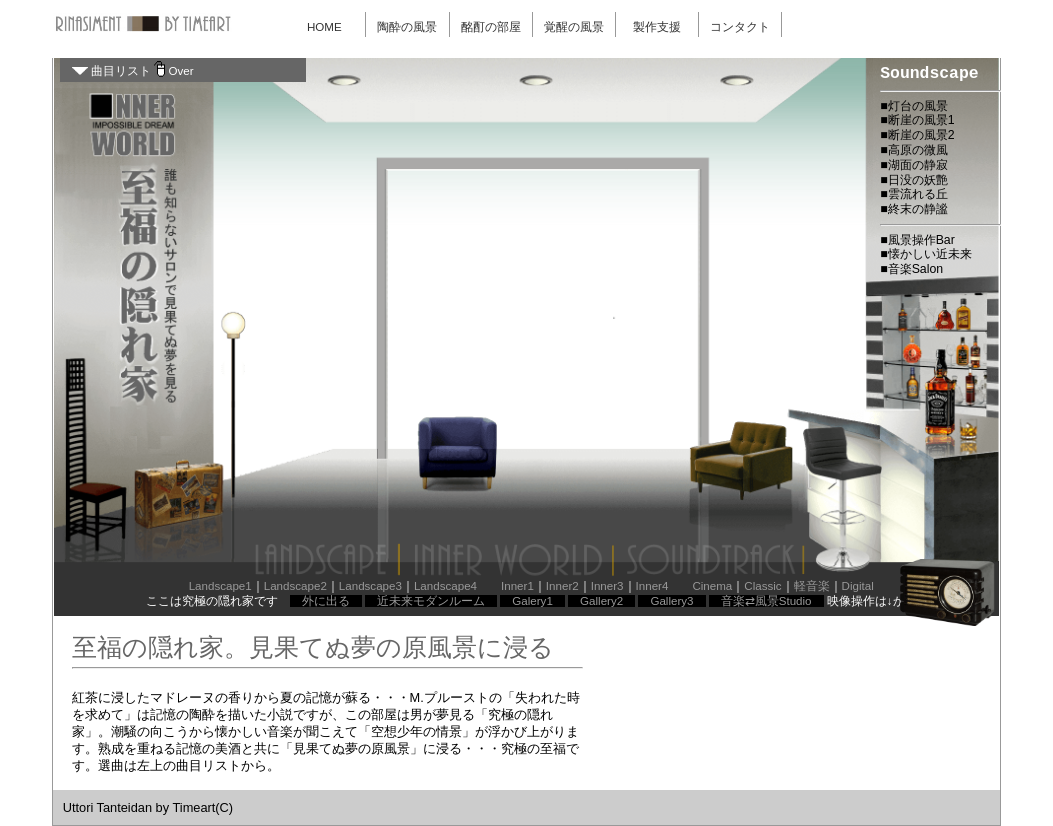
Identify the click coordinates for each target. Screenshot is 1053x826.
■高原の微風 (913, 150)
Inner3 (607, 586)
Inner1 (517, 586)
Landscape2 (295, 586)
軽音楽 (812, 586)
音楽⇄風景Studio (766, 601)
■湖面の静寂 (913, 165)
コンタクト (740, 27)
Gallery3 (671, 601)
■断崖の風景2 (917, 135)
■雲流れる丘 (913, 194)
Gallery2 (601, 601)
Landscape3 (370, 586)
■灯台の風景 (913, 106)
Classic (762, 586)
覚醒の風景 (574, 27)
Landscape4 (445, 586)
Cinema (712, 586)
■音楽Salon (911, 269)
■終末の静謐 (913, 209)
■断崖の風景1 (917, 120)
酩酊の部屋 (491, 27)
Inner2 (562, 586)
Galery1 (532, 601)
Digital (858, 586)
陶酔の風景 (407, 27)
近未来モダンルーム (431, 601)
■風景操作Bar (917, 240)
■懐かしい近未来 (925, 254)
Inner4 (652, 586)
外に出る (326, 601)
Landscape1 (220, 586)
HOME (324, 27)
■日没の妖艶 (913, 180)
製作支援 (657, 27)
